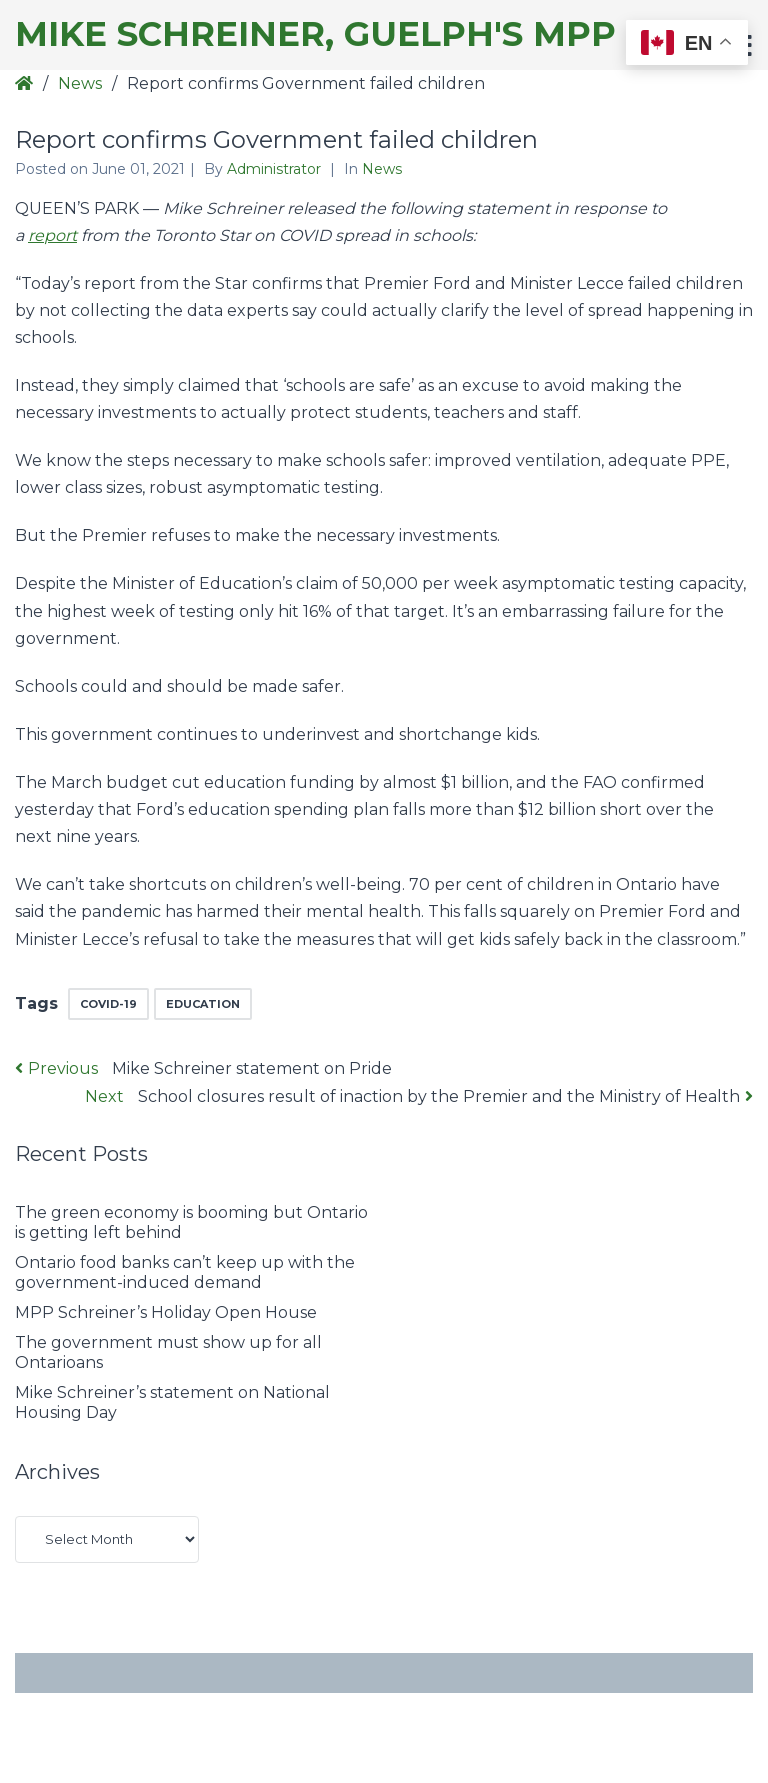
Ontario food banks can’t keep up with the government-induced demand (185, 1272)
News (80, 83)
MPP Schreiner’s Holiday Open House (166, 1312)
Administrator (276, 169)
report (52, 235)
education (203, 1004)
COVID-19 (108, 1004)
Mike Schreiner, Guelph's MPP (315, 34)
